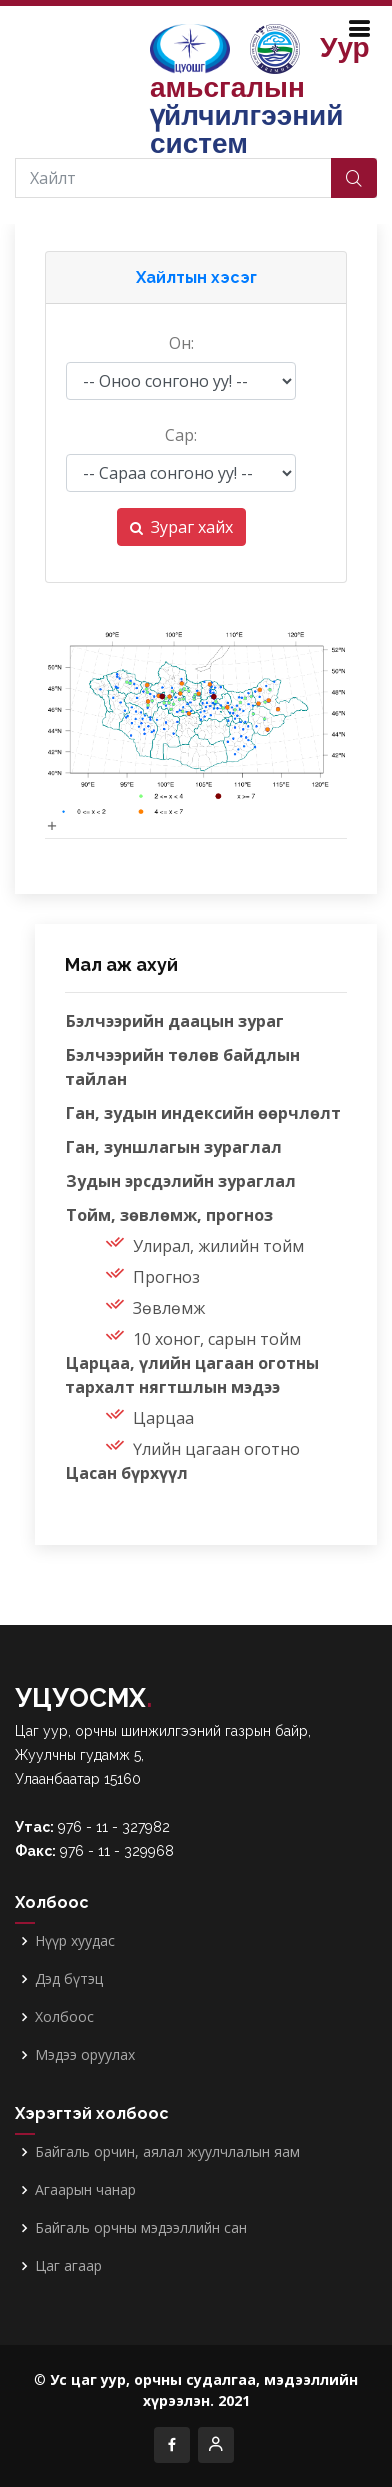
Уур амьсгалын (260, 95)
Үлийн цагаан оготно (216, 1449)
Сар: (181, 435)
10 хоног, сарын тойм (217, 1339)
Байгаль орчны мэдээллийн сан (141, 2228)
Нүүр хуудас (75, 1941)
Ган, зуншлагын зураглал (174, 1147)
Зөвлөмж (169, 1308)
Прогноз (166, 1277)
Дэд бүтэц (69, 1979)
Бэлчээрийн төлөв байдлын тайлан (182, 1067)
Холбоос (64, 2017)
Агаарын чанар (85, 2190)
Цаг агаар (68, 2266)
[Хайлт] (176, 178)
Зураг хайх (181, 527)
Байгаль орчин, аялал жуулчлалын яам (167, 2152)
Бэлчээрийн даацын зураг (175, 1021)
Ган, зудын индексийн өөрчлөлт (203, 1113)
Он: (181, 343)
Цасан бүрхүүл (127, 1473)
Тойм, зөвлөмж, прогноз (169, 1215)
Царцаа (163, 1418)
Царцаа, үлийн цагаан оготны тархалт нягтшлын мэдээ (192, 1375)
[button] (196, 278)
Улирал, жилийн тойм (218, 1246)
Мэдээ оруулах (85, 2055)
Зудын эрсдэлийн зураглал (181, 1181)
